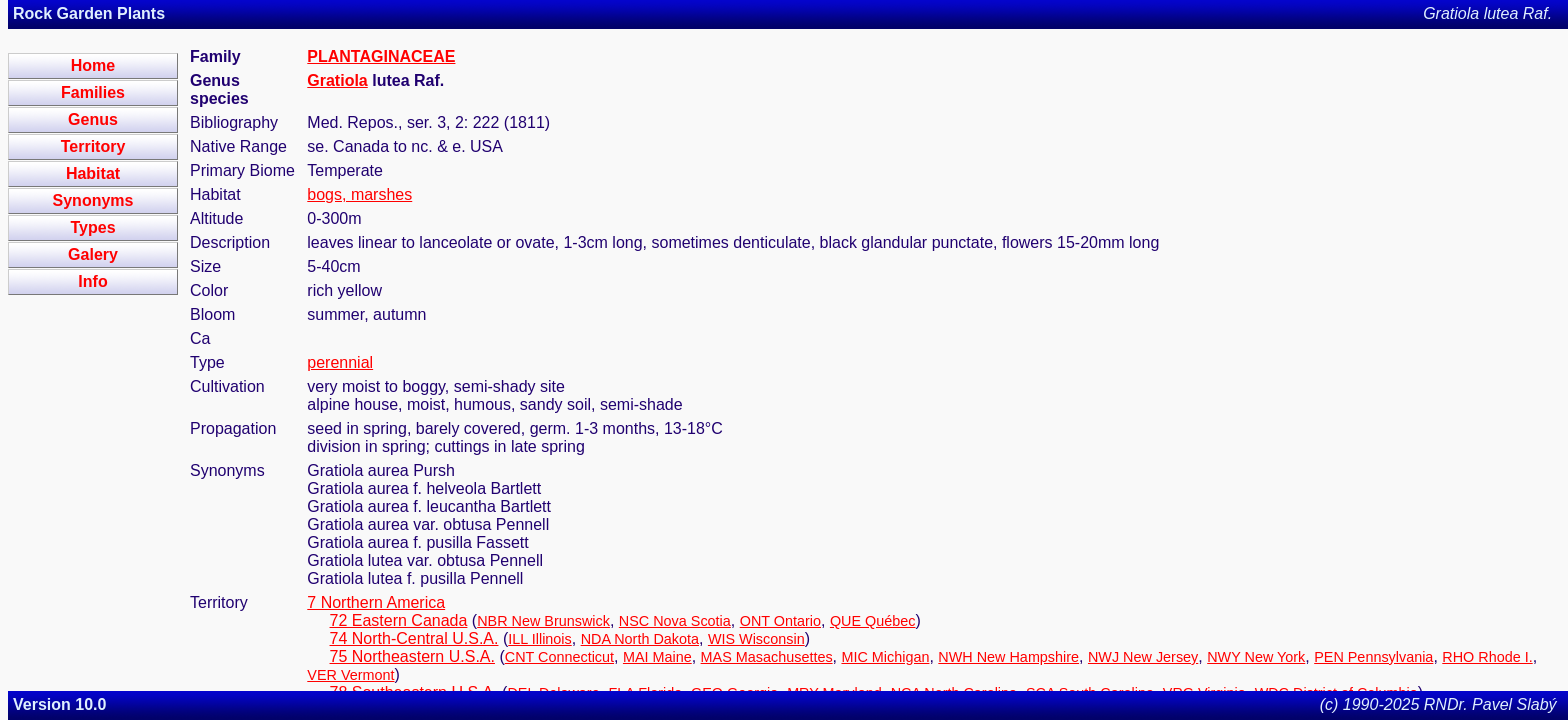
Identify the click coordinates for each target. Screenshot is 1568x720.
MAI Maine (657, 657)
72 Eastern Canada (399, 620)
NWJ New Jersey (1143, 657)
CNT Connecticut (559, 657)
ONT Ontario (780, 621)
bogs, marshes (359, 194)
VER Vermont (350, 675)
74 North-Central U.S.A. (414, 638)
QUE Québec (873, 621)
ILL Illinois (539, 639)
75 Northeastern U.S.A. (412, 656)
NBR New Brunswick (543, 621)
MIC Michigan (885, 657)
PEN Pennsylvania (1373, 657)
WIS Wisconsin (756, 639)
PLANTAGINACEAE (381, 56)
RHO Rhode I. (1487, 657)
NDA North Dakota (640, 639)
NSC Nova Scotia (675, 621)
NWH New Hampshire (1008, 657)
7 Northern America (376, 602)
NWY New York (1256, 657)
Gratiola (337, 80)
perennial (340, 362)
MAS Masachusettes (767, 657)
